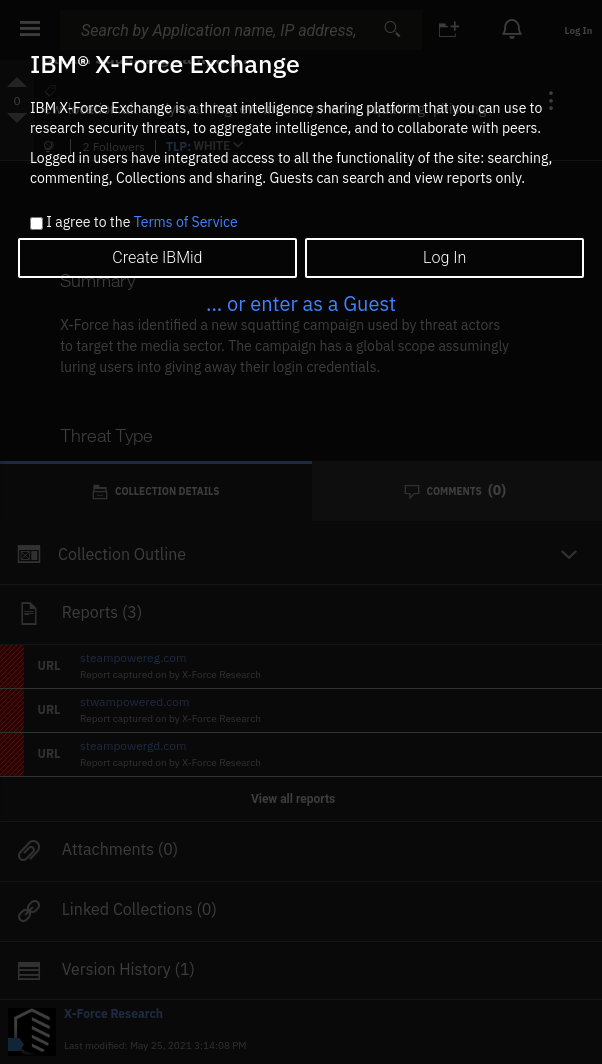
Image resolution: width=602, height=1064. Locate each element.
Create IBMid (157, 257)
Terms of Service (186, 222)
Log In (444, 257)
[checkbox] (36, 223)
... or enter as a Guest (301, 303)
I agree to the (141, 223)
